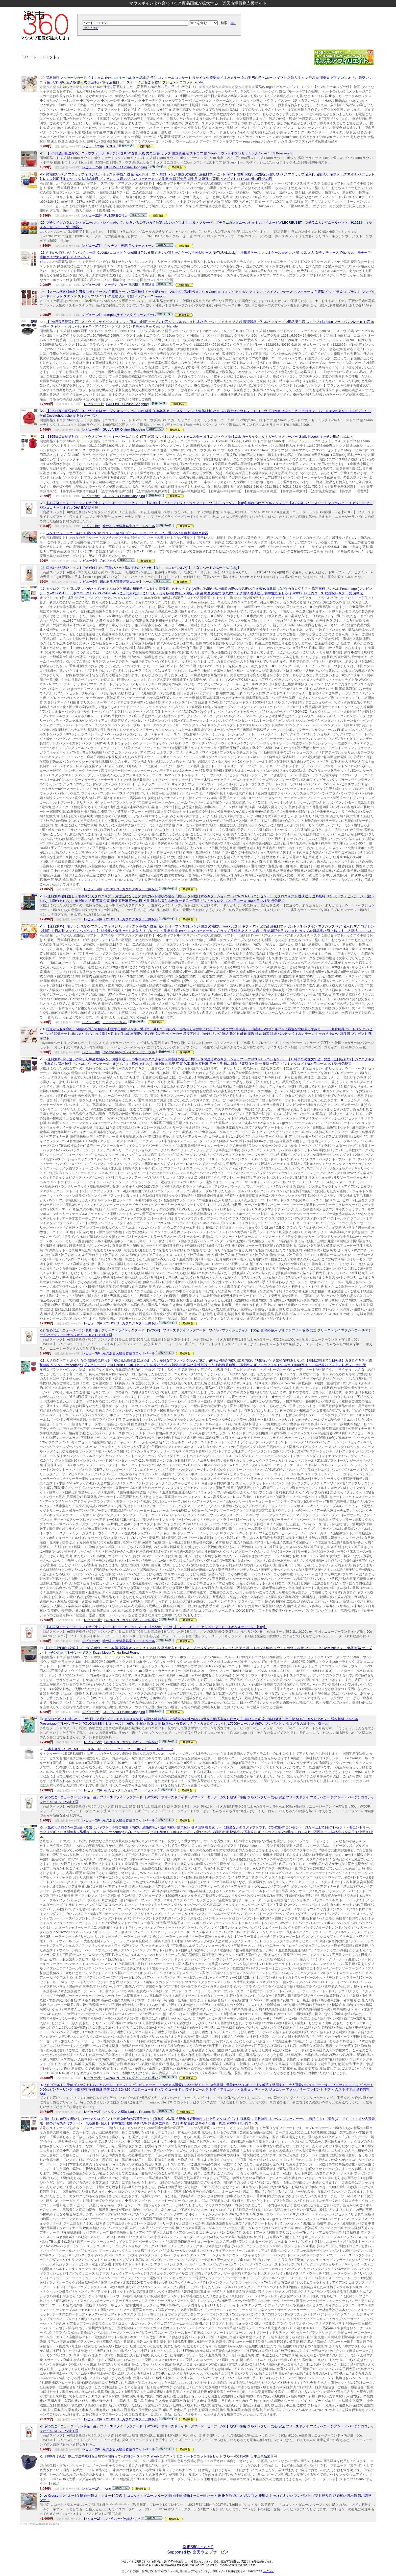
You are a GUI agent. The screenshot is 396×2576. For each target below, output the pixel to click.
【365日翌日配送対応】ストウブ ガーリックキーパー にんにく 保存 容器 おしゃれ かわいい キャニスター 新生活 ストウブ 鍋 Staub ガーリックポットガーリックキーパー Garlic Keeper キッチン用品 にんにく (199, 436)
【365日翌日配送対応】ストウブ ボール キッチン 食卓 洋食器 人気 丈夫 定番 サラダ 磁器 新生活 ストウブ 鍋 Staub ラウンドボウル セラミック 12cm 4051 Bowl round (169, 153)
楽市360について (198, 2547)
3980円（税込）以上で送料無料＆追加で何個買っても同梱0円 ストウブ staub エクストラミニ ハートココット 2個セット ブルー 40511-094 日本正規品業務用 (160, 2456)
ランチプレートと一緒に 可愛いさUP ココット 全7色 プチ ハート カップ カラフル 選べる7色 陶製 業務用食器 (127, 533)
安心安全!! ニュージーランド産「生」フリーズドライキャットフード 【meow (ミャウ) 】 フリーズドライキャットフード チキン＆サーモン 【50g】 (156, 1627)
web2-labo (268, 2571)
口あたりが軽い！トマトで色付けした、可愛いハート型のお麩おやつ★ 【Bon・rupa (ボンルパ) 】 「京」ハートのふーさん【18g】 (143, 568)
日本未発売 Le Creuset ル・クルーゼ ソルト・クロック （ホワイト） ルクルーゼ (108, 1749)
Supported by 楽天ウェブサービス (198, 2552)
